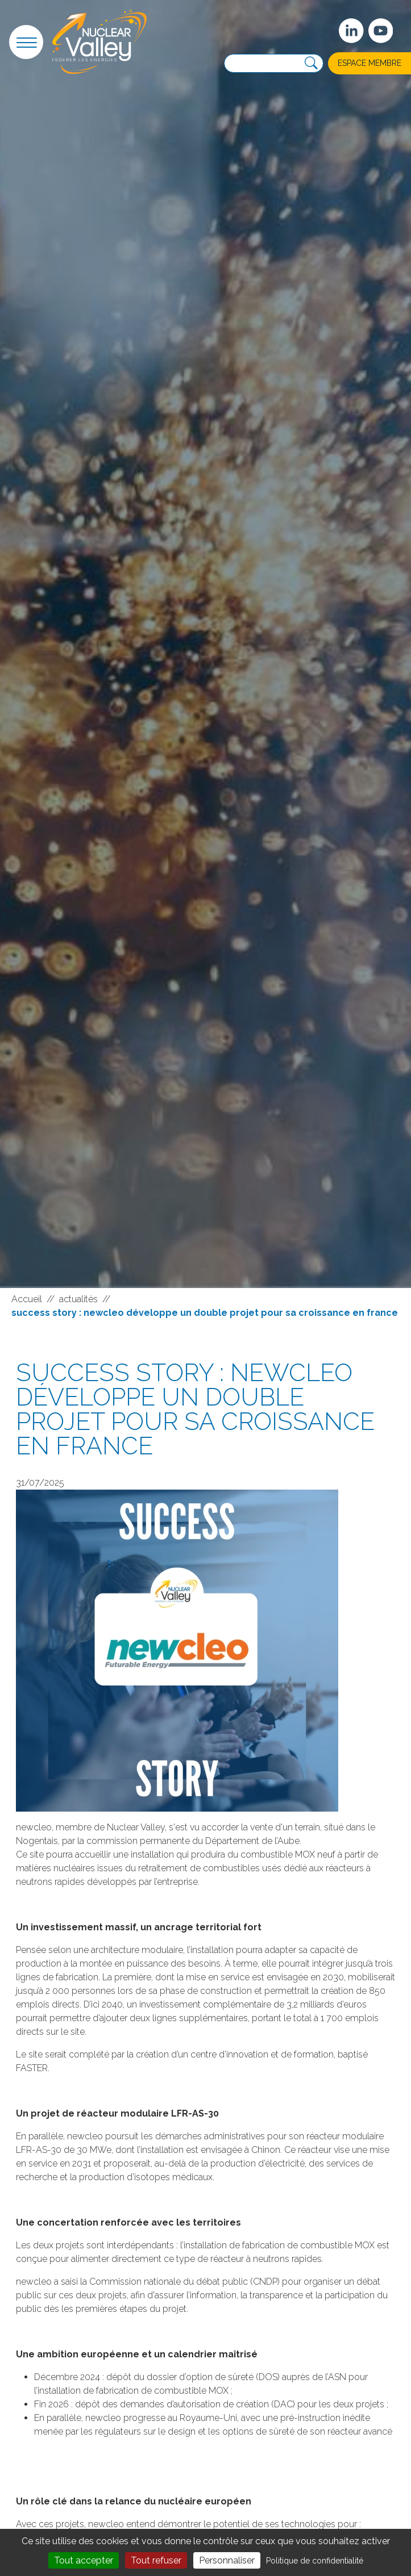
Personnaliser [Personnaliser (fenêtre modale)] (227, 2560)
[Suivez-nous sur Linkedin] (351, 30)
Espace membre (369, 63)
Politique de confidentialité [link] (314, 2560)
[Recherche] (311, 63)
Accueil (26, 1299)
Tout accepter (83, 2560)
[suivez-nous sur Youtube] (380, 30)
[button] (26, 42)
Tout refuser (156, 2560)
